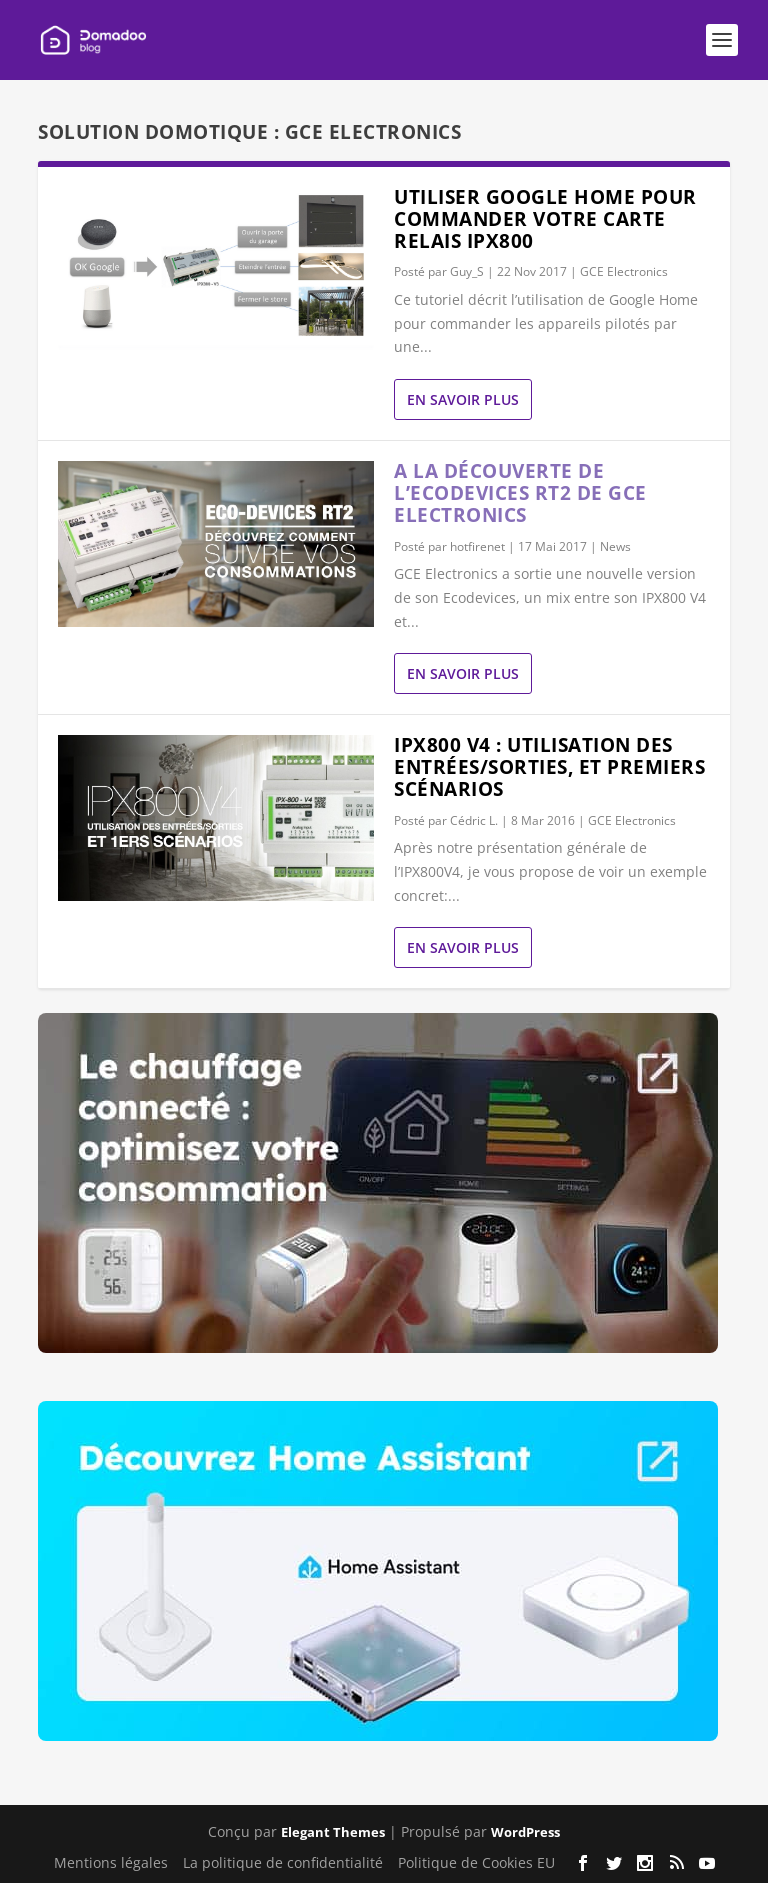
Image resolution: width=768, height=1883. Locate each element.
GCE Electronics (624, 271)
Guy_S (467, 271)
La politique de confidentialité (283, 1862)
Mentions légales (111, 1862)
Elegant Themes (333, 1832)
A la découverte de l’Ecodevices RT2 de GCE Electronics (520, 493)
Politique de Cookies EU (476, 1862)
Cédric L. (474, 820)
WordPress (525, 1832)
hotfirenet (477, 546)
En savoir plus (463, 399)
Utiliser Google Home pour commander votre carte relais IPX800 (545, 219)
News (615, 546)
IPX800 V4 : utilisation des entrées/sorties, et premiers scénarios (549, 767)
